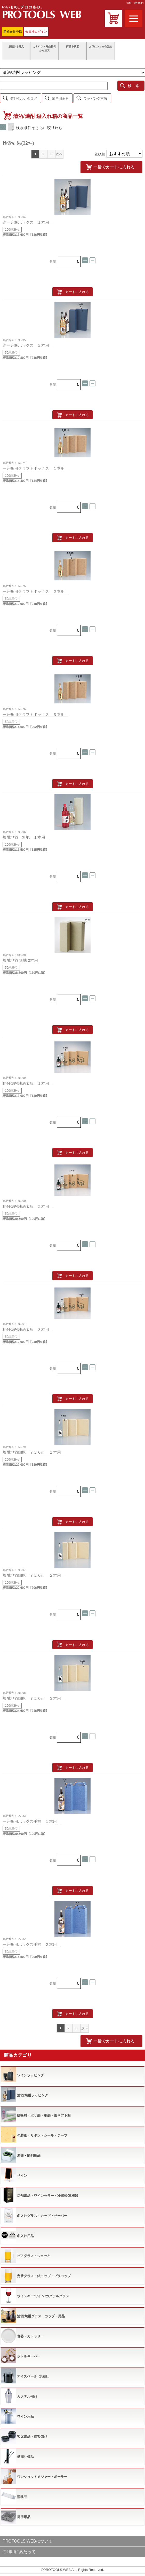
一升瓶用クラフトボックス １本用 (35, 468)
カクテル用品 (27, 2396)
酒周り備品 (25, 2456)
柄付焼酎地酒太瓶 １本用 (28, 1083)
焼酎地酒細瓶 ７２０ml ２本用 (34, 1575)
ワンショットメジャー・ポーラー (42, 2476)
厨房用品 (23, 2517)
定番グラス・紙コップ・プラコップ (44, 2276)
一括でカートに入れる (114, 167)
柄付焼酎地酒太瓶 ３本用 (28, 1329)
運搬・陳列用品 (29, 2155)
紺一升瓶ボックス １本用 (28, 222)
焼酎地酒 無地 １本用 (26, 837)
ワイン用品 (25, 2416)
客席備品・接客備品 (32, 2436)
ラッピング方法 (95, 98)
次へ (59, 154)
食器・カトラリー (30, 2336)
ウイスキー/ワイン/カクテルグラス (43, 2296)
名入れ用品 (25, 2235)
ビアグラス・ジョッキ (34, 2256)
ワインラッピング (30, 2075)
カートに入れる (77, 292)
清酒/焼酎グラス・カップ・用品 (41, 2316)
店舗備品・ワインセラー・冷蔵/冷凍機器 (47, 2195)
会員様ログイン (36, 31)
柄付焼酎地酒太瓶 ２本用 (28, 1206)
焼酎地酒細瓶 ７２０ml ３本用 (34, 1698)
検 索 (133, 85)
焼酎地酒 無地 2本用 (20, 960)
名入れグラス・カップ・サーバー (42, 2215)
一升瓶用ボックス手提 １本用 (32, 1821)
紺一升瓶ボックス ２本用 (28, 345)
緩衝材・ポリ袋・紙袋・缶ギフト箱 (44, 2115)
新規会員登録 (12, 31)
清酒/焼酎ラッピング (32, 2095)
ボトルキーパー (29, 2356)
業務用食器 (60, 98)
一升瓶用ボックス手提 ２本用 (32, 1944)
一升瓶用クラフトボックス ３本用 (35, 714)
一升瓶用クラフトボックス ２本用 (35, 591)
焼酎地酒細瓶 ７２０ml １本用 (34, 1452)
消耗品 (22, 2497)
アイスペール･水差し (33, 2376)
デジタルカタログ (23, 98)
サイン (22, 2175)
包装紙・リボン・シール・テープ (42, 2135)
